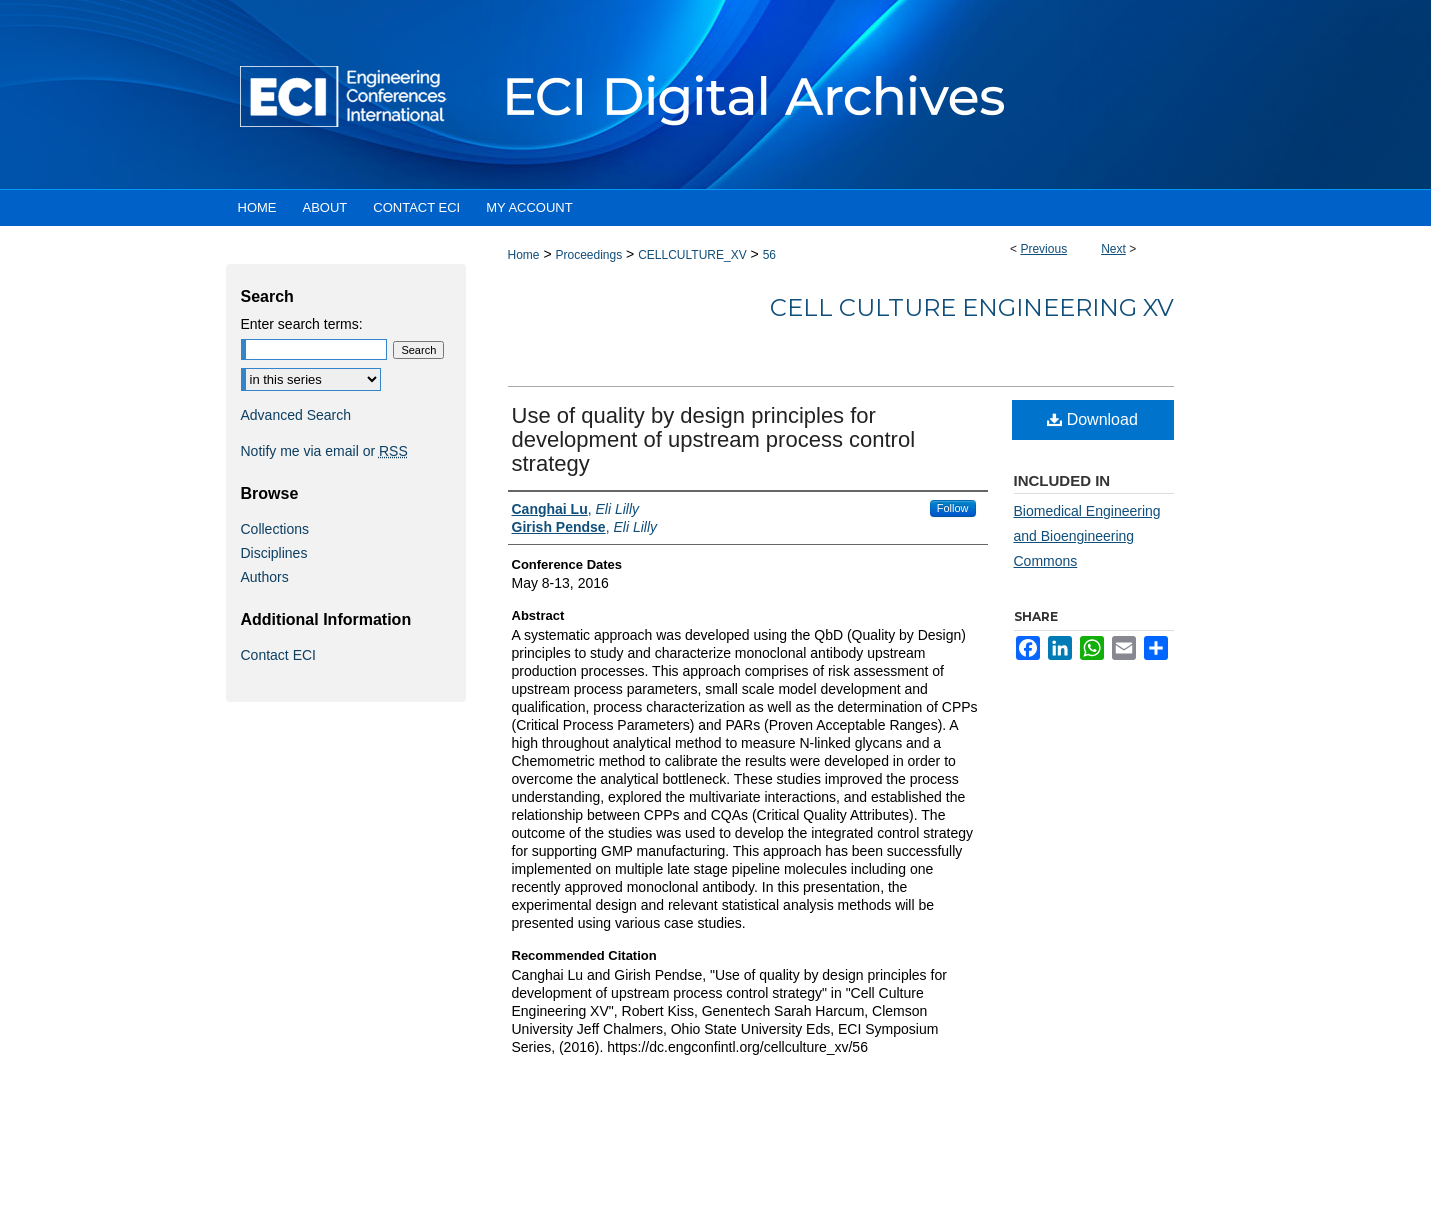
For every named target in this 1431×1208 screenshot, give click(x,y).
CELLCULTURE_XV (692, 255)
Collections (275, 529)
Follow (953, 508)
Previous (1043, 249)
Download (1092, 419)
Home (524, 255)
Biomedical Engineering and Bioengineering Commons (1087, 536)
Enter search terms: (302, 324)
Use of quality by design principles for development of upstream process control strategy (714, 439)
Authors (265, 577)
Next (1113, 249)
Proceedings (588, 255)
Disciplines (274, 553)
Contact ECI (278, 655)
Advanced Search (296, 415)
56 (769, 255)
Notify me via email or (324, 451)
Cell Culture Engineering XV (972, 307)
